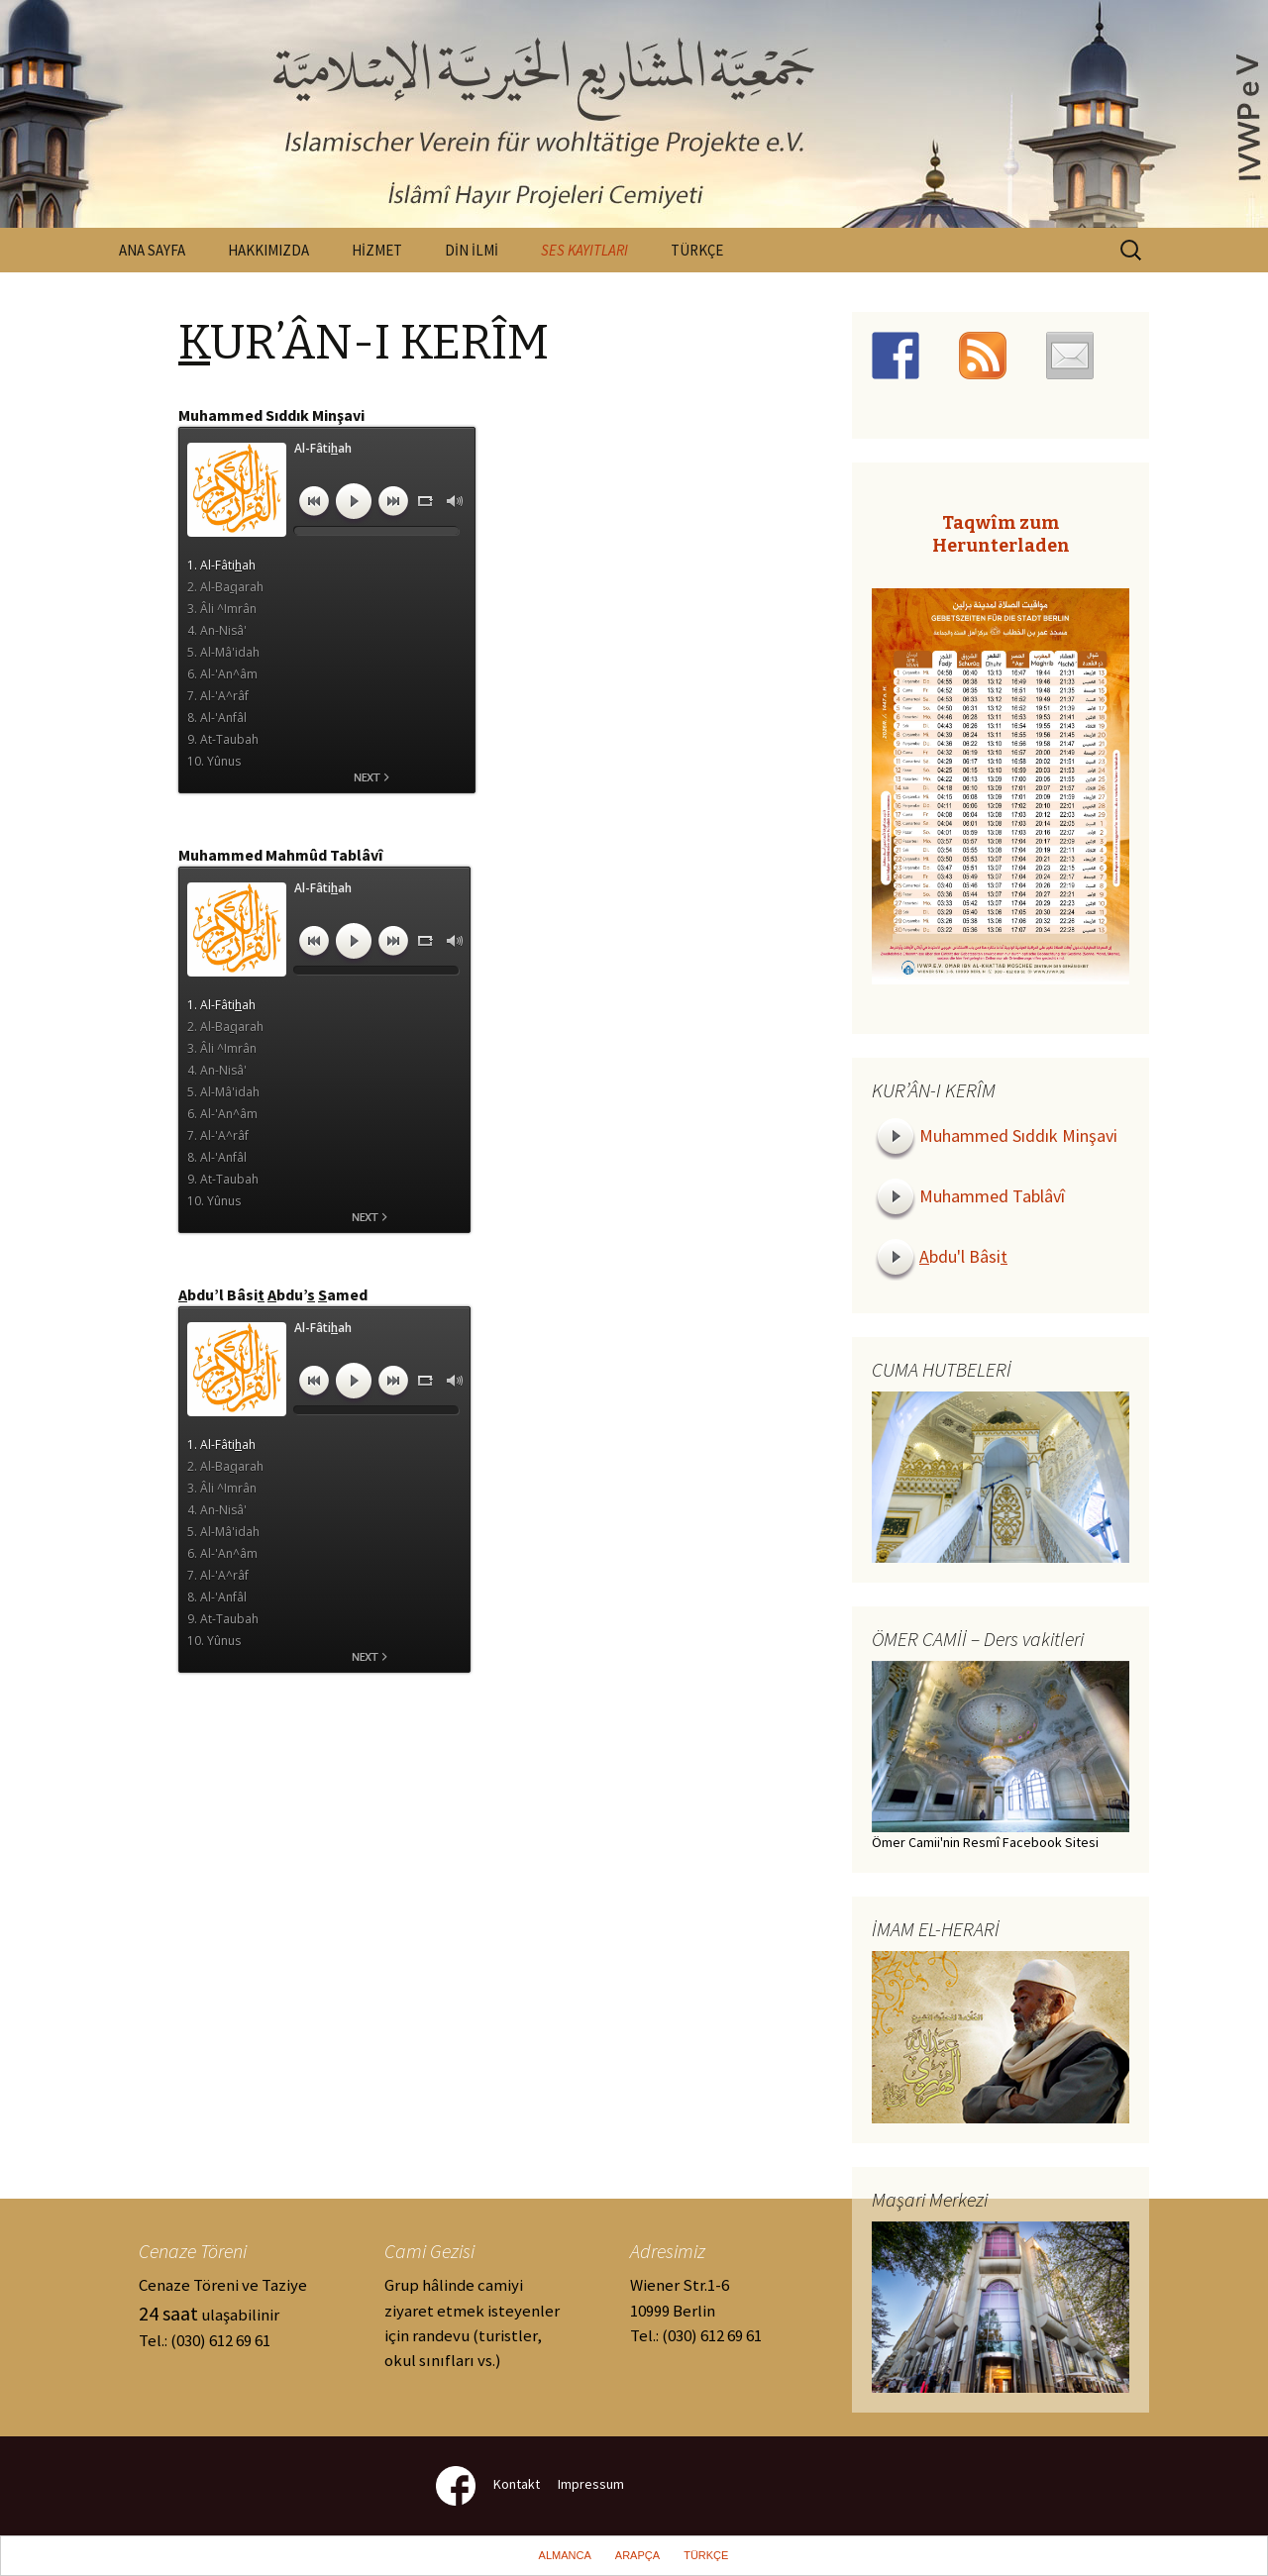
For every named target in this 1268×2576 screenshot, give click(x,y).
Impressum (591, 2485)
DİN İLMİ (471, 250)
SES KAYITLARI (584, 250)
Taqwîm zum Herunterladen (1001, 534)
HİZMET (377, 250)
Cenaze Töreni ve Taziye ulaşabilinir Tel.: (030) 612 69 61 (223, 2312)
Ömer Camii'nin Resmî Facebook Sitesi (985, 1842)
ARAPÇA (637, 2555)
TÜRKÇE (697, 250)
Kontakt (516, 2485)
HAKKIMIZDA (268, 250)
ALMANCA (565, 2555)
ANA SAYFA (152, 250)
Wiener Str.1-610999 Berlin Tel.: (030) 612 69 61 (696, 2309)
